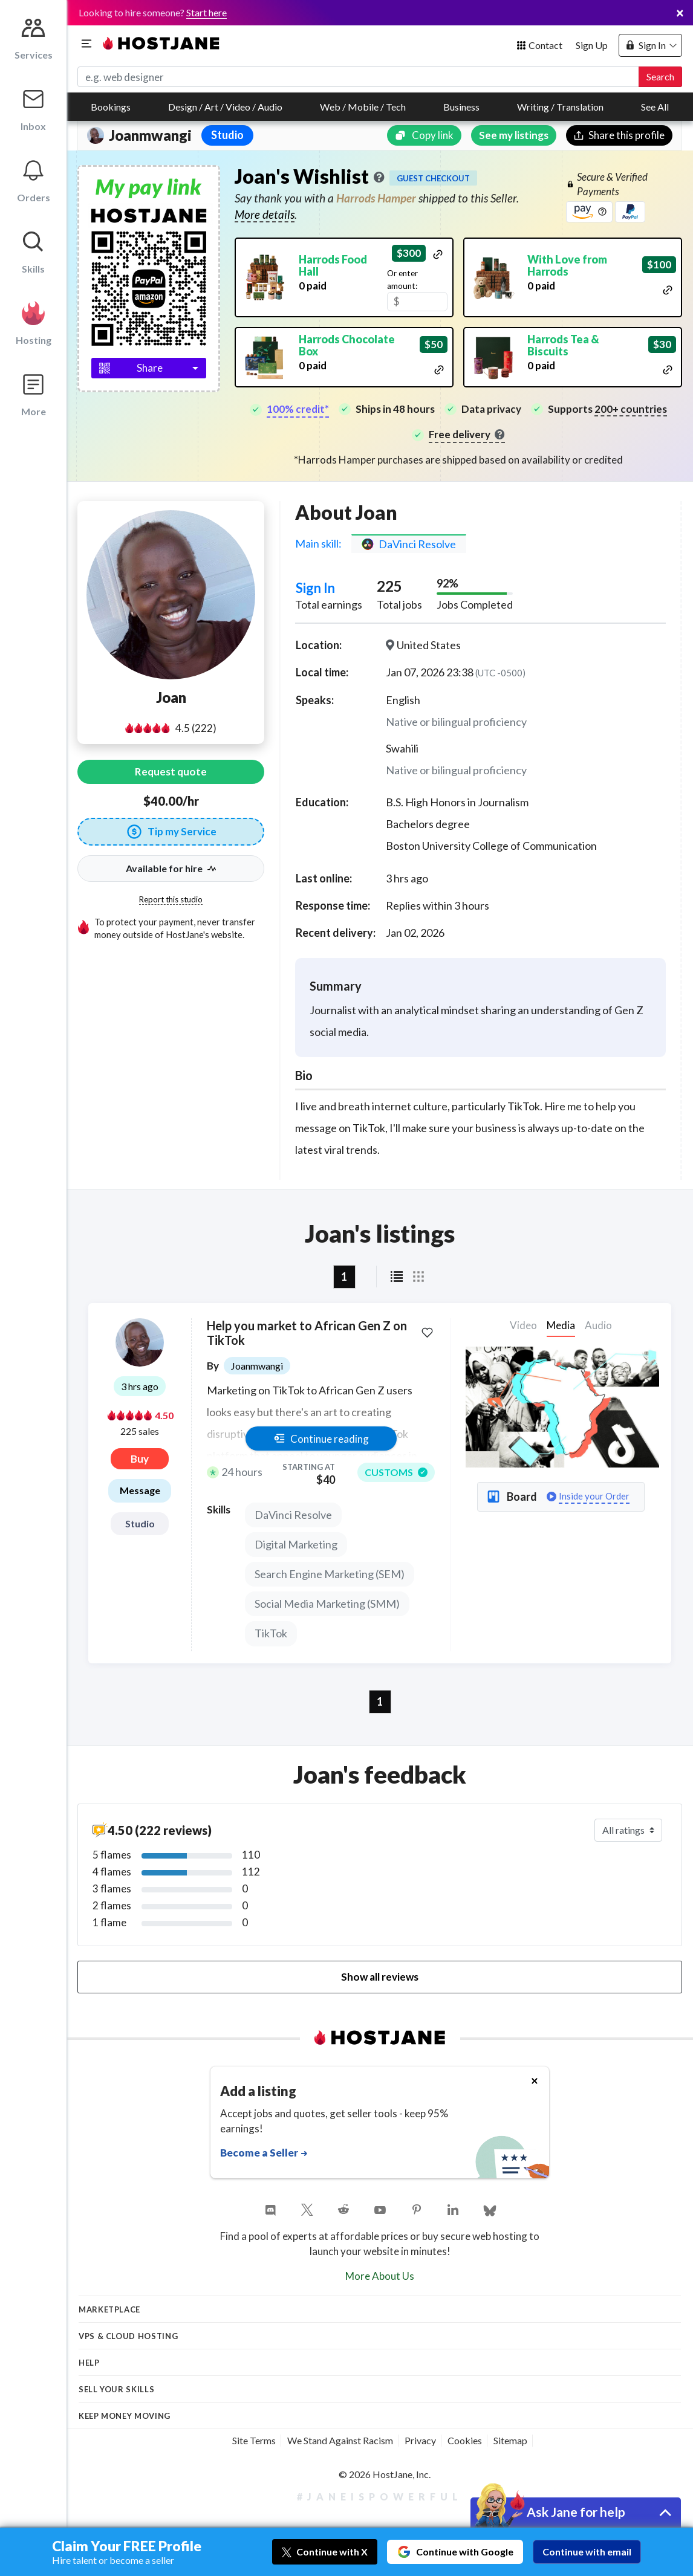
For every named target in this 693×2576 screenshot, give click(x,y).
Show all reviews (379, 1976)
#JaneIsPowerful (380, 2496)
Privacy (420, 2440)
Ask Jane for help (576, 2511)
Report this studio (171, 899)
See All (655, 106)
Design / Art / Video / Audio (225, 106)
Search (660, 76)
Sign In (315, 588)
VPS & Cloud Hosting (128, 2336)
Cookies (464, 2440)
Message (140, 1490)
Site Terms (254, 2440)
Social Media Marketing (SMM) (327, 1603)
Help (89, 2362)
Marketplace (109, 2309)
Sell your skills (116, 2389)
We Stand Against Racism (340, 2440)
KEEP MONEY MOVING (125, 2416)
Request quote (171, 771)
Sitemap (510, 2440)
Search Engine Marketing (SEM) (330, 1574)
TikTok (271, 1633)
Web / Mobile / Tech (363, 106)
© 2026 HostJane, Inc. (385, 2474)
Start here (206, 12)
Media (561, 1325)
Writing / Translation (560, 106)
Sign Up (592, 45)
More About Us (379, 2276)
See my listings (513, 135)
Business (461, 106)
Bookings (111, 106)
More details (264, 214)
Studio (140, 1523)
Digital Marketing (296, 1544)
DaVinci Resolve (293, 1514)
